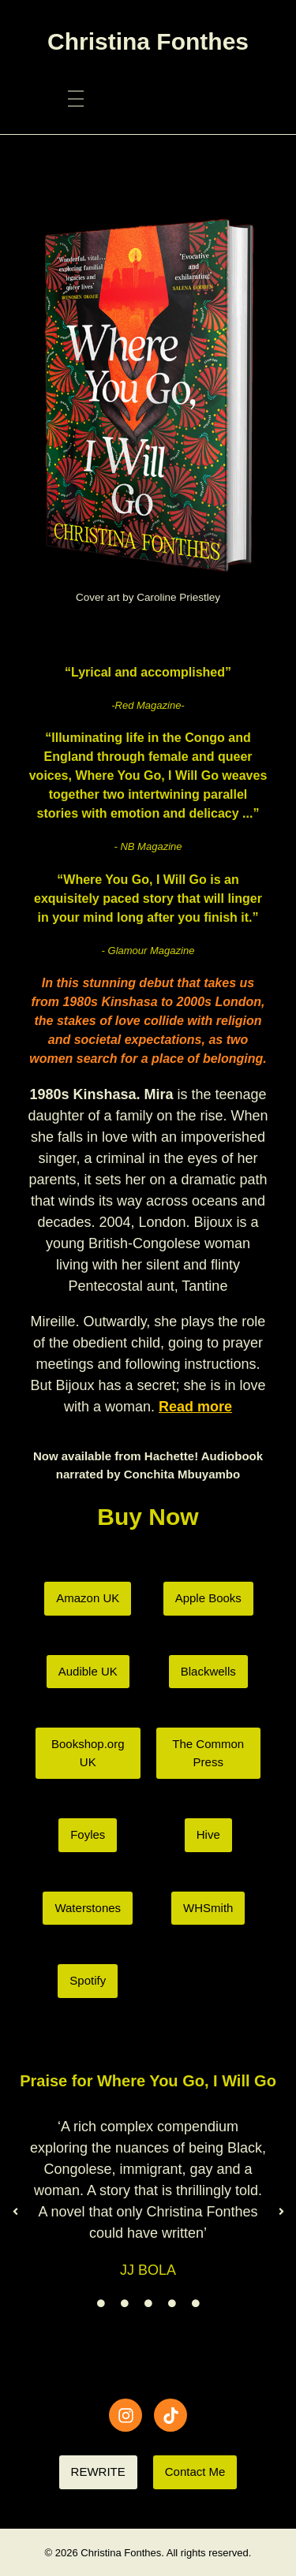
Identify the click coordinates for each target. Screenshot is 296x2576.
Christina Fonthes (148, 41)
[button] (15, 2212)
